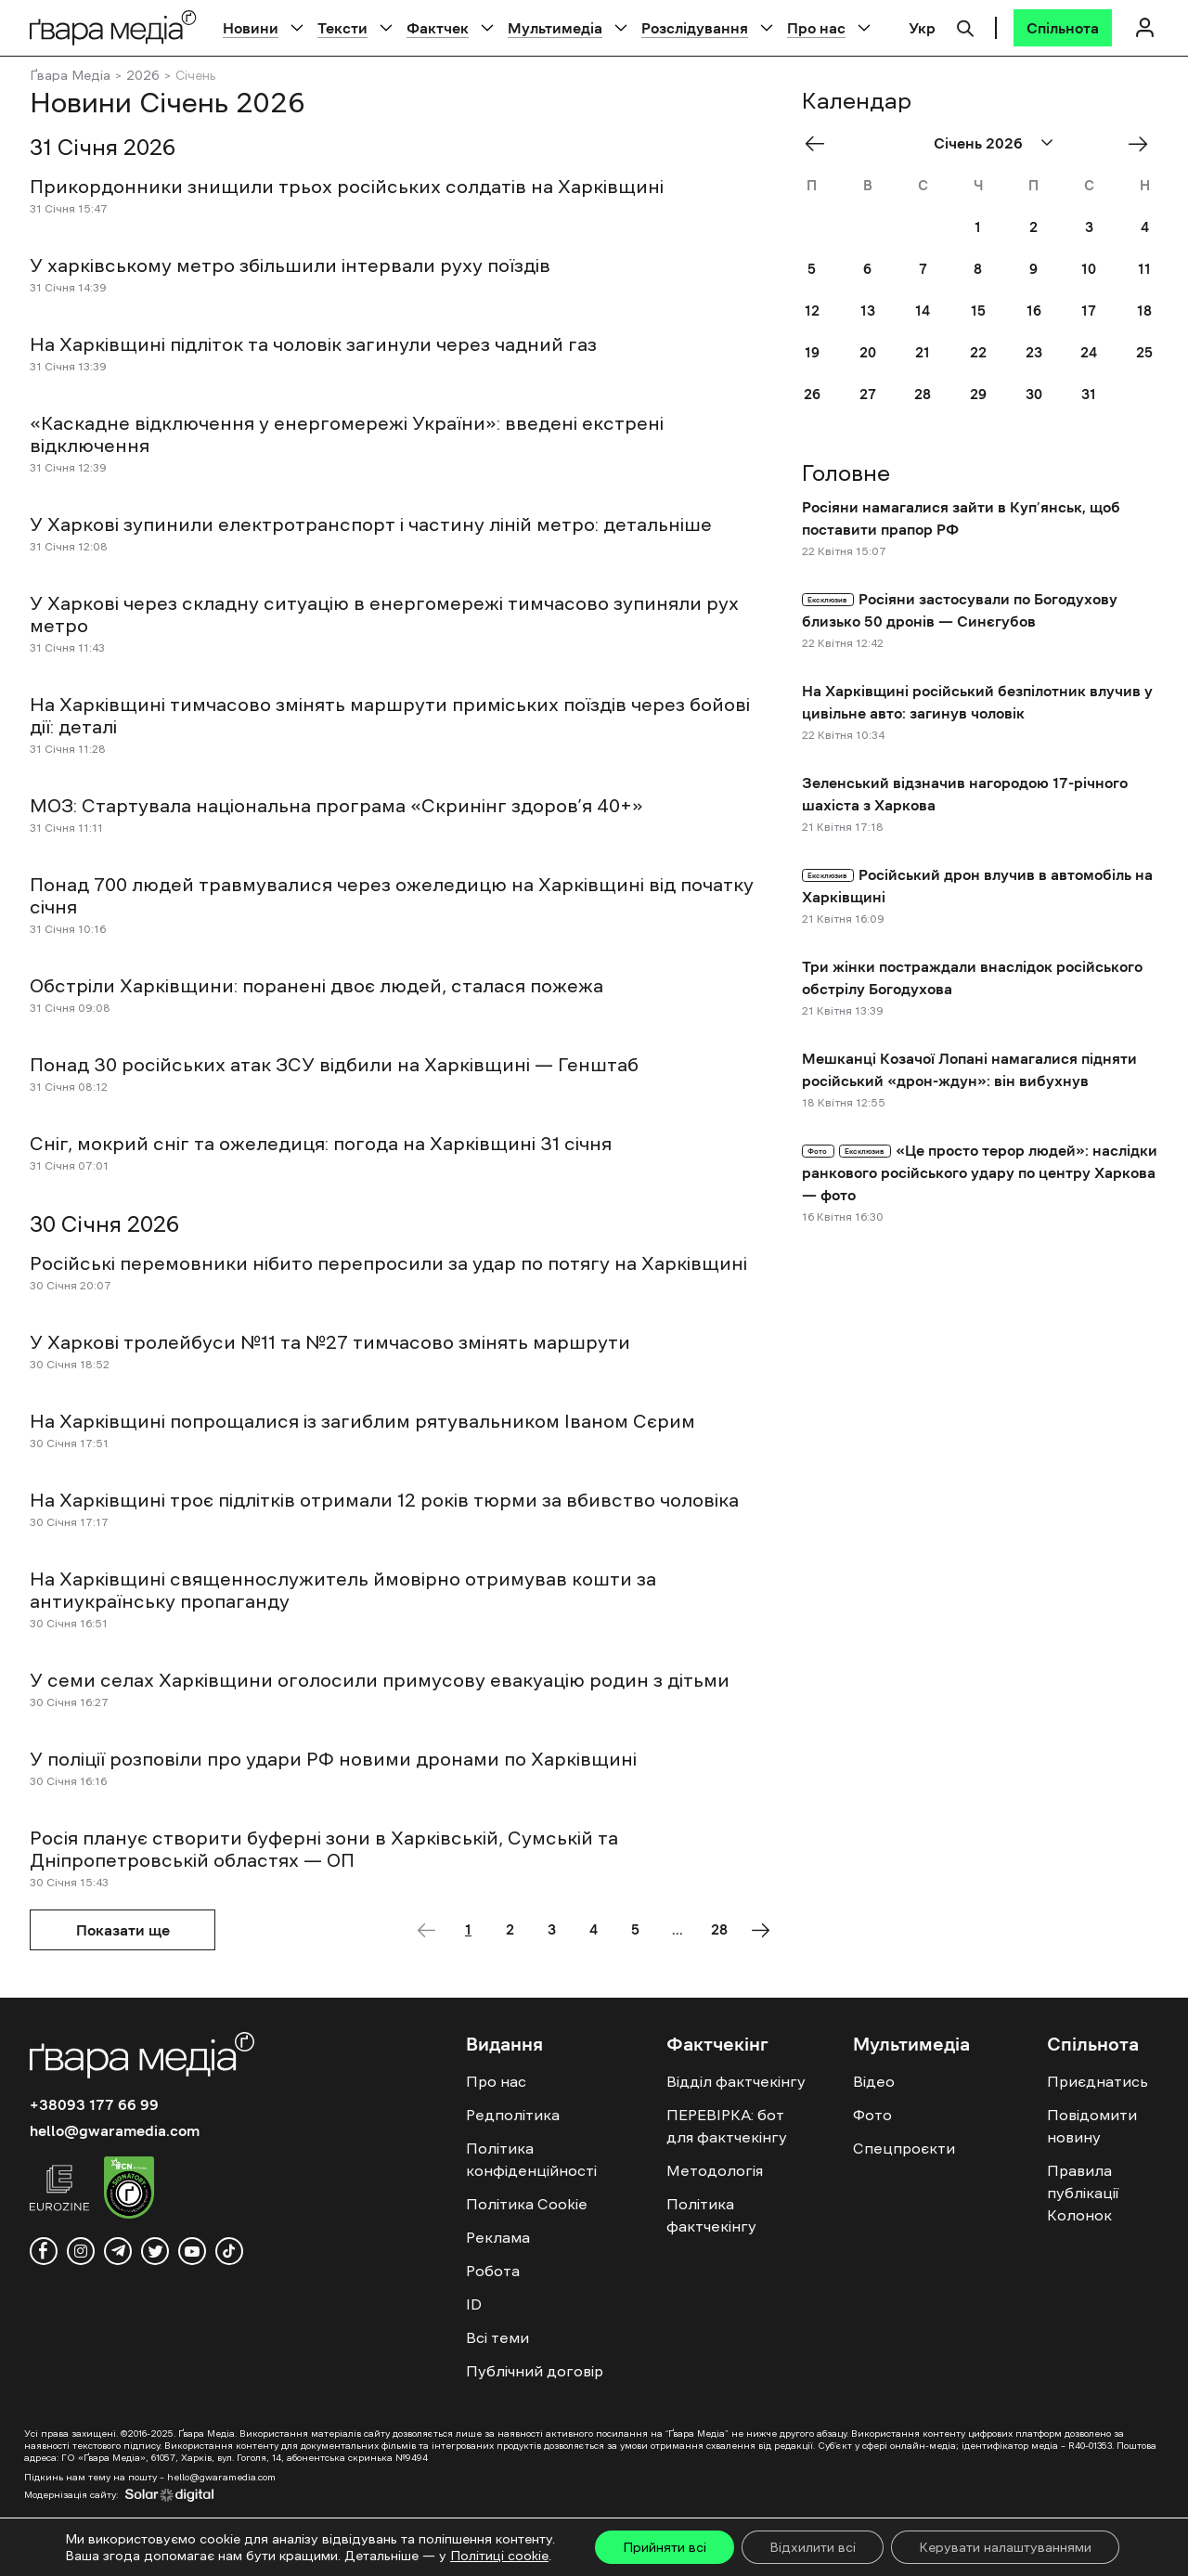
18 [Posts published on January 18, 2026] (1144, 310)
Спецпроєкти (904, 2148)
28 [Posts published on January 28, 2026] (922, 394)
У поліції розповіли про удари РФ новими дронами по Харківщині (333, 1759)
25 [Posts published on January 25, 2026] (1144, 352)
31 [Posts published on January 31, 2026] (1088, 394)
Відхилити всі (812, 2547)
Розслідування (694, 27)
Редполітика (513, 2114)
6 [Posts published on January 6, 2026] (867, 269)
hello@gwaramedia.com (115, 2130)
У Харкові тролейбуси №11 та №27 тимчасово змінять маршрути (332, 1342)
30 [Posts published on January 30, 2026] (1034, 394)
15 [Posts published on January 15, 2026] (978, 310)
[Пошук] (965, 26)
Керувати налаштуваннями (1005, 2547)
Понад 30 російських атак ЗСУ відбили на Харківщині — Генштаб (334, 1064)
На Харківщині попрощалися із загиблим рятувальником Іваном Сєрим (362, 1421)
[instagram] (81, 2251)
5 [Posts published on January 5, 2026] (811, 269)
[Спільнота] (1063, 27)
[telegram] (118, 2251)
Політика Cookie (527, 2203)
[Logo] (113, 27)
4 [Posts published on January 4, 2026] (1145, 227)
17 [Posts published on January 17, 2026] (1088, 310)
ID (474, 2304)
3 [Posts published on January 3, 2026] (1089, 227)
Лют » (1144, 143)
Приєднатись (1097, 2081)
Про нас (816, 27)
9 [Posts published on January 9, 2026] (1033, 269)
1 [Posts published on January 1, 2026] (978, 227)
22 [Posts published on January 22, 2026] (978, 352)
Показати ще (123, 1929)
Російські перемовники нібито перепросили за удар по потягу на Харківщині (388, 1263)
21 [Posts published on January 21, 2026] (922, 352)
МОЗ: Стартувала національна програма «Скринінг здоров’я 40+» (336, 805)
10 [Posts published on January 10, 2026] (1088, 269)
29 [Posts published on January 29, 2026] (978, 394)
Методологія (714, 2170)
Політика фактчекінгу (711, 2214)
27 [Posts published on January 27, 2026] (867, 394)
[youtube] (192, 2251)
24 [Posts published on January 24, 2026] (1088, 352)
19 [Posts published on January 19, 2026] (812, 352)
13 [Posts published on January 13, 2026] (867, 310)
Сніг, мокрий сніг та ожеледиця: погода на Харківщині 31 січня (321, 1143)
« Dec (820, 143)
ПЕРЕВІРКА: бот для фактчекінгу (726, 2125)
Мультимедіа (555, 27)
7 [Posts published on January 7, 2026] (923, 269)
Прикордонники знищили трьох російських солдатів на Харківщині (347, 186)
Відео (874, 2081)
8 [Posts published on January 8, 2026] (978, 269)
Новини (250, 27)
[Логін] (1144, 27)
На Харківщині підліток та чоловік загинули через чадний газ (313, 344)
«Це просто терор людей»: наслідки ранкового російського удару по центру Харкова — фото (979, 1172)
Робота (493, 2270)
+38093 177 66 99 (94, 2104)
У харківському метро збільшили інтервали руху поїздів (290, 265)
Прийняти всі (664, 2547)
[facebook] (44, 2251)
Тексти (342, 27)
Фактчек (438, 27)
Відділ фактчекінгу (736, 2081)
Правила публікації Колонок (1082, 2192)
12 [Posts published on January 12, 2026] (812, 310)
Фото (872, 2114)
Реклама (498, 2237)
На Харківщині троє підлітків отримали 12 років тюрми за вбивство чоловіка (384, 1500)
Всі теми (497, 2337)
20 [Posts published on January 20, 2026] (867, 352)
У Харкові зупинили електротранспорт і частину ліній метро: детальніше (371, 524)
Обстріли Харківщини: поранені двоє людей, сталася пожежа (316, 986)
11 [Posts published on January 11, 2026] (1144, 269)
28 (719, 1929)
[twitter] (155, 2251)
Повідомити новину (1092, 2125)
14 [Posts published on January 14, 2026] (922, 310)
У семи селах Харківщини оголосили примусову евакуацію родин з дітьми (380, 1680)
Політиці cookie (499, 2555)
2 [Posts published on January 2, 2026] (1033, 227)
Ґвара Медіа (70, 75)
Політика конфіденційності (531, 2159)
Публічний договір (534, 2370)
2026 (143, 75)
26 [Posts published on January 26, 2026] (812, 394)
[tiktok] (229, 2251)
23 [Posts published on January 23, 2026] (1034, 352)
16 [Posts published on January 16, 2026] (1034, 310)
